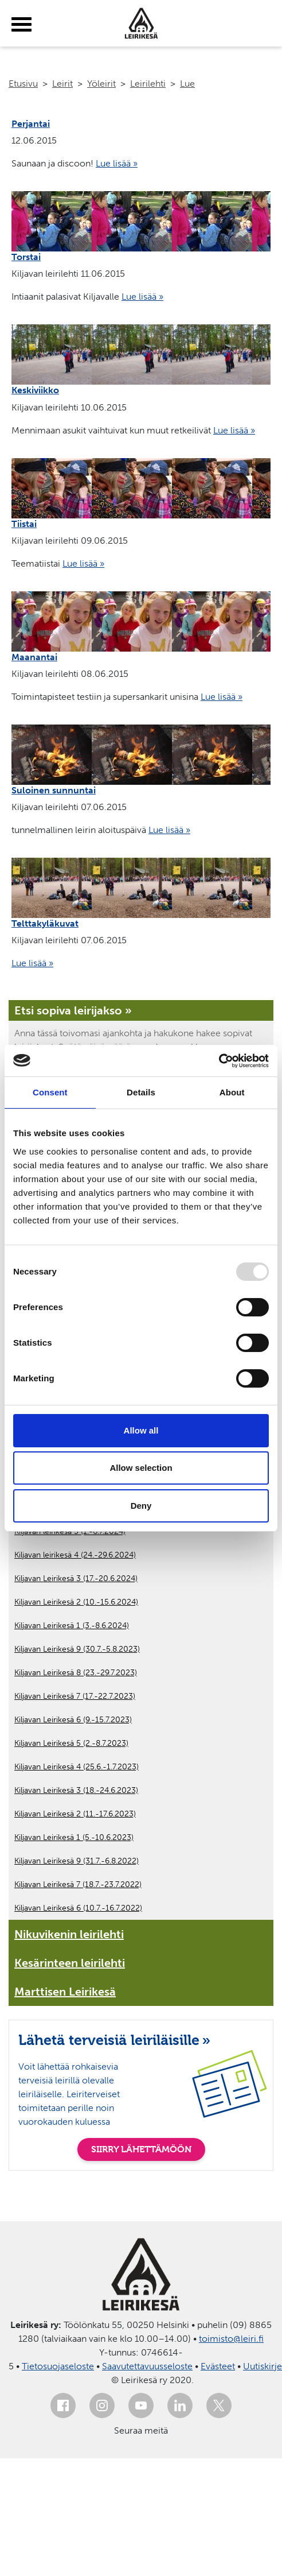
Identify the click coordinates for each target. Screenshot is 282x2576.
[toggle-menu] (21, 24)
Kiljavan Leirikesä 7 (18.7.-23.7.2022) (78, 1884)
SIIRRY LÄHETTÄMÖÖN (141, 2149)
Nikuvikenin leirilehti (69, 1934)
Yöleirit (101, 83)
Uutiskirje (262, 2366)
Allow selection (140, 1468)
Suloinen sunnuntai (53, 790)
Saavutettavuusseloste (147, 2366)
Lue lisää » (117, 163)
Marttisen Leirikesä (65, 1991)
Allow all (141, 1430)
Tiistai (24, 523)
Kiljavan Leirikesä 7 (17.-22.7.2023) (74, 1696)
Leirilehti (148, 83)
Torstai (26, 256)
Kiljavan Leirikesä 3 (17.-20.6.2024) (76, 1578)
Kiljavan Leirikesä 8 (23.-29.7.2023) (75, 1673)
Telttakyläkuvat (45, 923)
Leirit (62, 83)
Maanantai (34, 657)
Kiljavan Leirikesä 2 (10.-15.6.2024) (76, 1602)
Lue (187, 83)
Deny (141, 1505)
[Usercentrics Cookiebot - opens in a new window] (219, 1060)
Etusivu (23, 83)
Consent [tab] (50, 1092)
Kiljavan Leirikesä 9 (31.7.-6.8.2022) (76, 1861)
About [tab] (232, 1092)
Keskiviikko (35, 390)
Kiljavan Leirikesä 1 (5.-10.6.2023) (74, 1837)
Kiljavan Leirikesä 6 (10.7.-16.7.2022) (78, 1908)
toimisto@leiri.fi (231, 2338)
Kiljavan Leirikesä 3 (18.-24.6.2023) (76, 1790)
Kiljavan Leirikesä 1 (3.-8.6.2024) (71, 1625)
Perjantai (30, 123)
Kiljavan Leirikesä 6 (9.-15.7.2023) (73, 1720)
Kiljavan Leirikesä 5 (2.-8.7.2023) (71, 1743)
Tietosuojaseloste (58, 2366)
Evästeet (218, 2366)
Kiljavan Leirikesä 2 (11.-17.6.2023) (75, 1814)
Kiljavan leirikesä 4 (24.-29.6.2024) (75, 1555)
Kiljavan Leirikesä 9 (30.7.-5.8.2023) (77, 1649)
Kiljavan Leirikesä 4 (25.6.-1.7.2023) (76, 1767)
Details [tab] (141, 1092)
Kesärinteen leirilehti (69, 1963)
